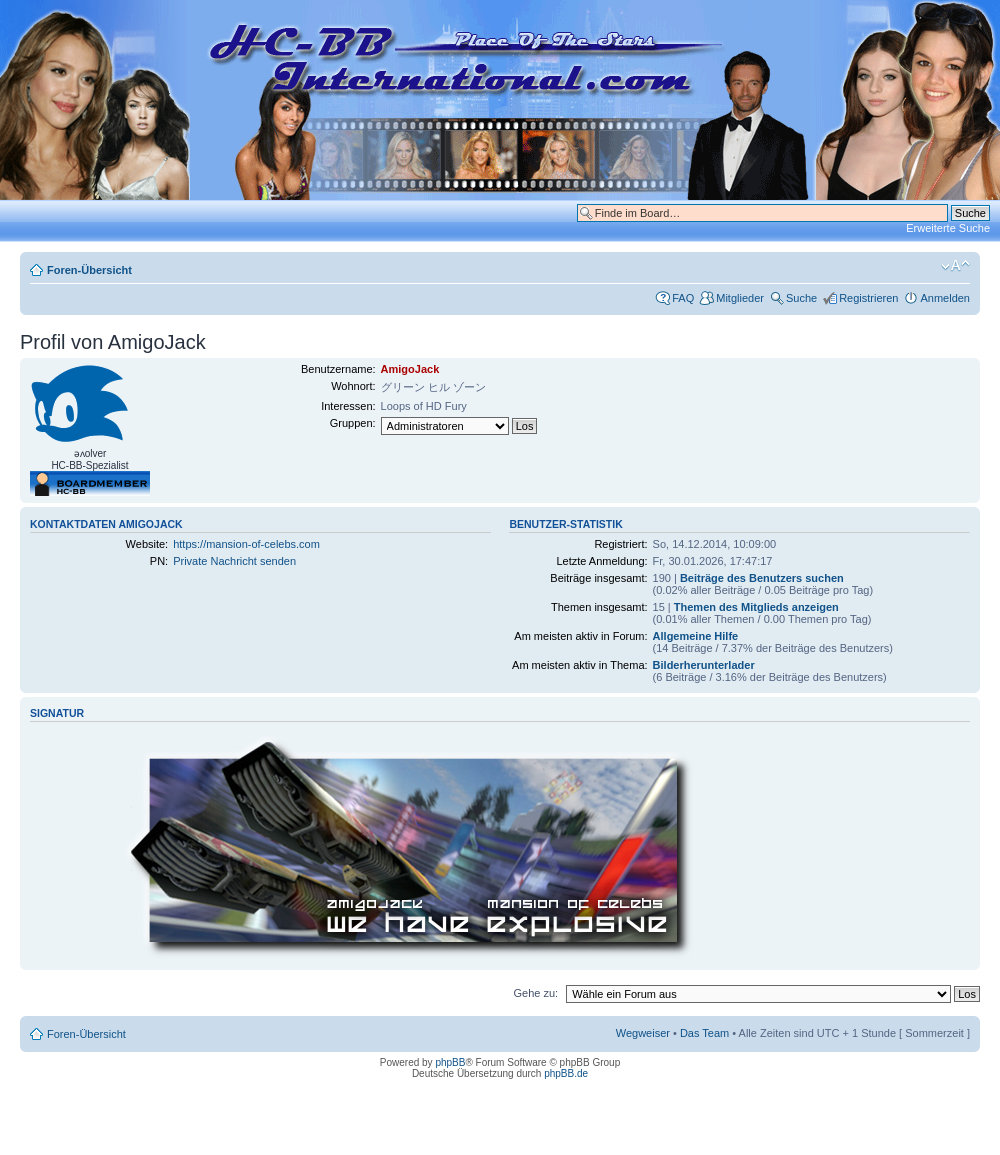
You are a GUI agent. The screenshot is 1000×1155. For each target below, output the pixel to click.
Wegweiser (643, 1033)
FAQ (683, 298)
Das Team (704, 1033)
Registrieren (868, 298)
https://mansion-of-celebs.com (246, 544)
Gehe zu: (535, 993)
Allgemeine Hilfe (696, 636)
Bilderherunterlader (704, 665)
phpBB (450, 1062)
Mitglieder (740, 298)
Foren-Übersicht (89, 270)
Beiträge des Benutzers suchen (762, 578)
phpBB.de (566, 1073)
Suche (801, 298)
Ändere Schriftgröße (955, 266)
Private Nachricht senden (234, 561)
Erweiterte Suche (948, 228)
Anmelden (945, 298)
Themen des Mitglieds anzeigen (756, 607)
